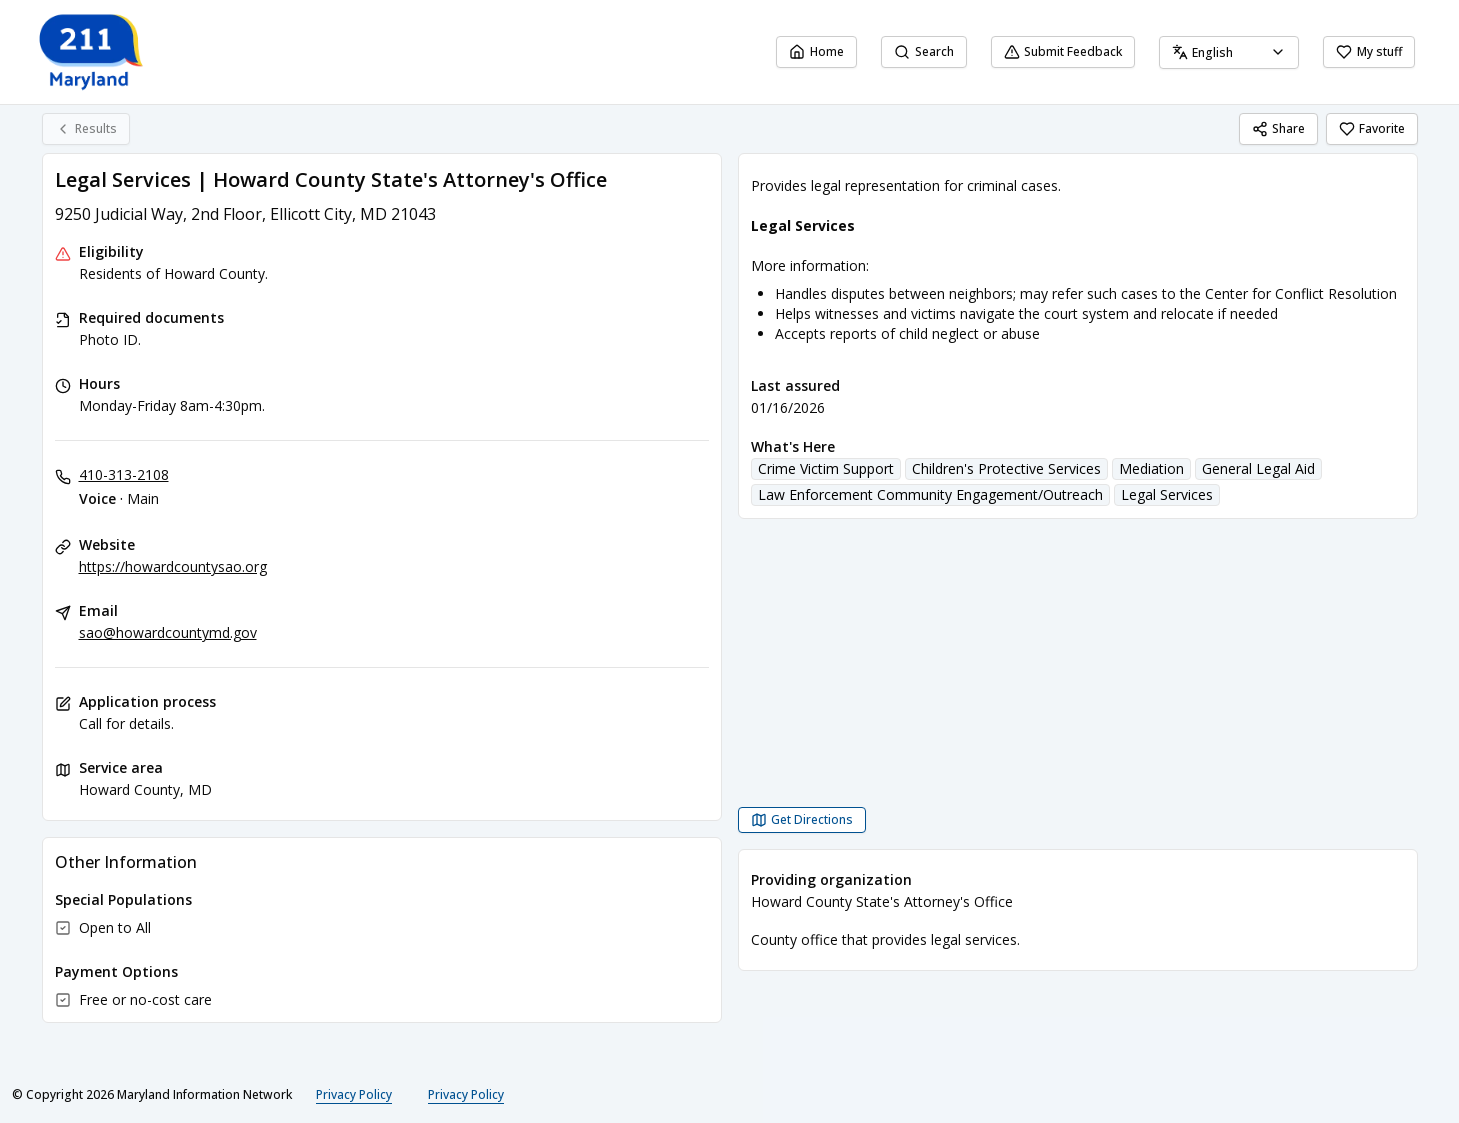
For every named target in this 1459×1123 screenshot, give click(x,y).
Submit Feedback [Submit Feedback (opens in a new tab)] (1063, 51)
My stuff (1369, 51)
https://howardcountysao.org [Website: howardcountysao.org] (173, 566)
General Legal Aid (1258, 468)
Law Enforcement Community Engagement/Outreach (930, 494)
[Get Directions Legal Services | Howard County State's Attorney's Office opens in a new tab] (802, 820)
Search (924, 51)
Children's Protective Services (1006, 468)
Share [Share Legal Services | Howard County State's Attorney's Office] (1278, 128)
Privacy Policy (354, 1094)
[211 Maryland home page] (92, 52)
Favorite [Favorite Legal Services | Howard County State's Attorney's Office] (1372, 128)
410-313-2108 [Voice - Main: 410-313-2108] (124, 474)
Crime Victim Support (826, 468)
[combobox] (1229, 52)
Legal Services (1167, 494)
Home (816, 51)
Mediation (1151, 468)
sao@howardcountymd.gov (168, 632)
